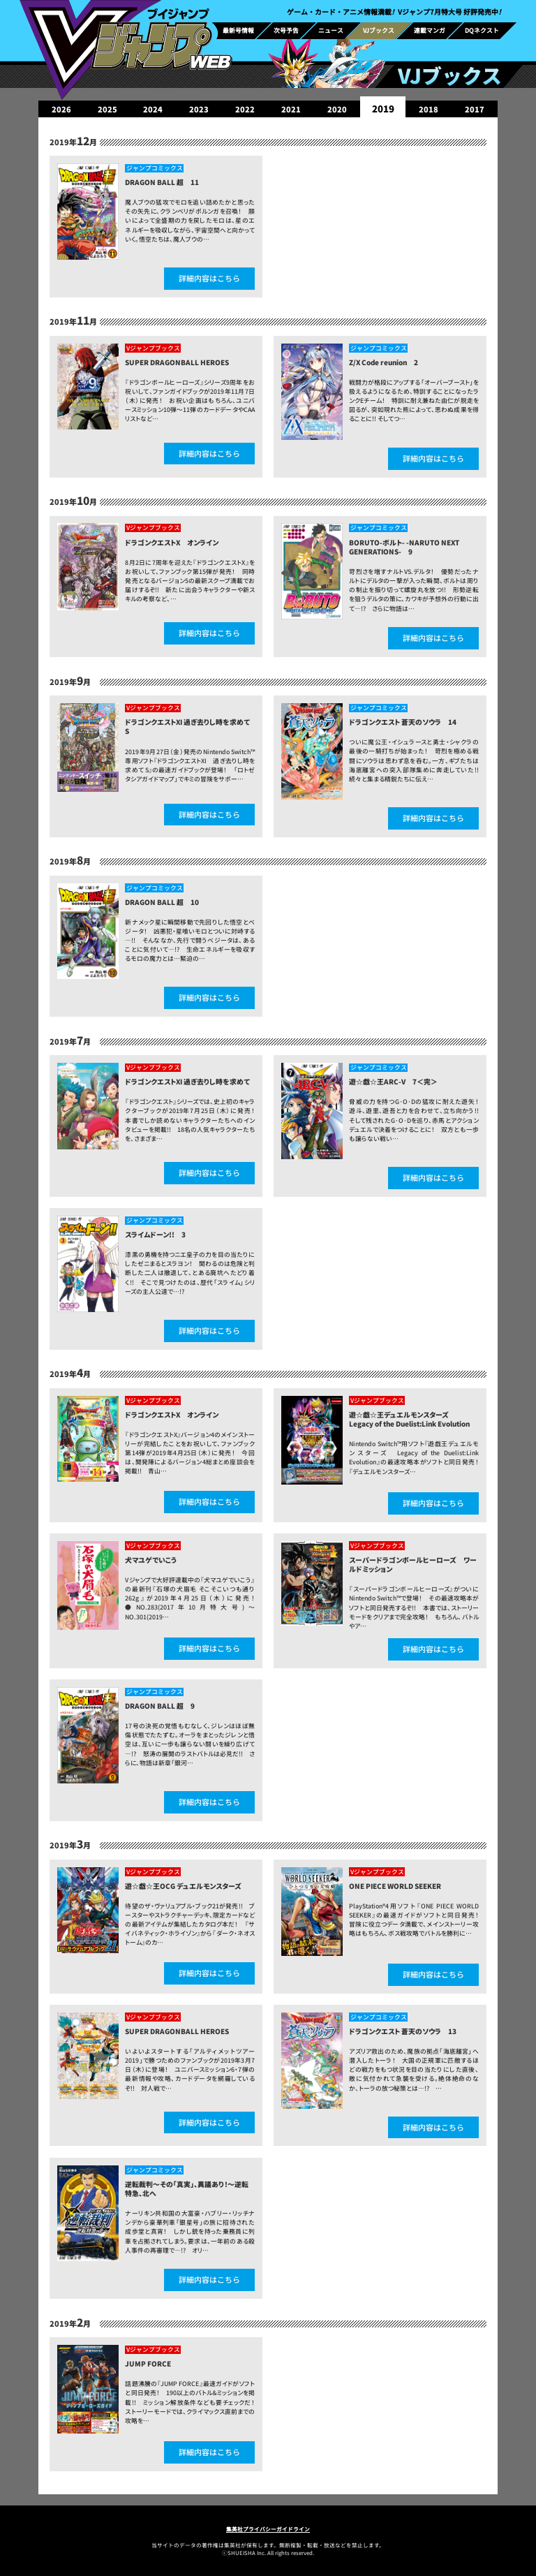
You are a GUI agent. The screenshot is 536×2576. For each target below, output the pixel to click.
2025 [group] (107, 109)
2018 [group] (428, 109)
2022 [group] (245, 109)
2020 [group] (337, 109)
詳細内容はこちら (209, 278)
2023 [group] (199, 109)
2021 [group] (291, 109)
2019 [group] (383, 108)
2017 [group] (474, 109)
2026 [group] (61, 109)
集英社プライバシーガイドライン (268, 2529)
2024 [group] (153, 109)
